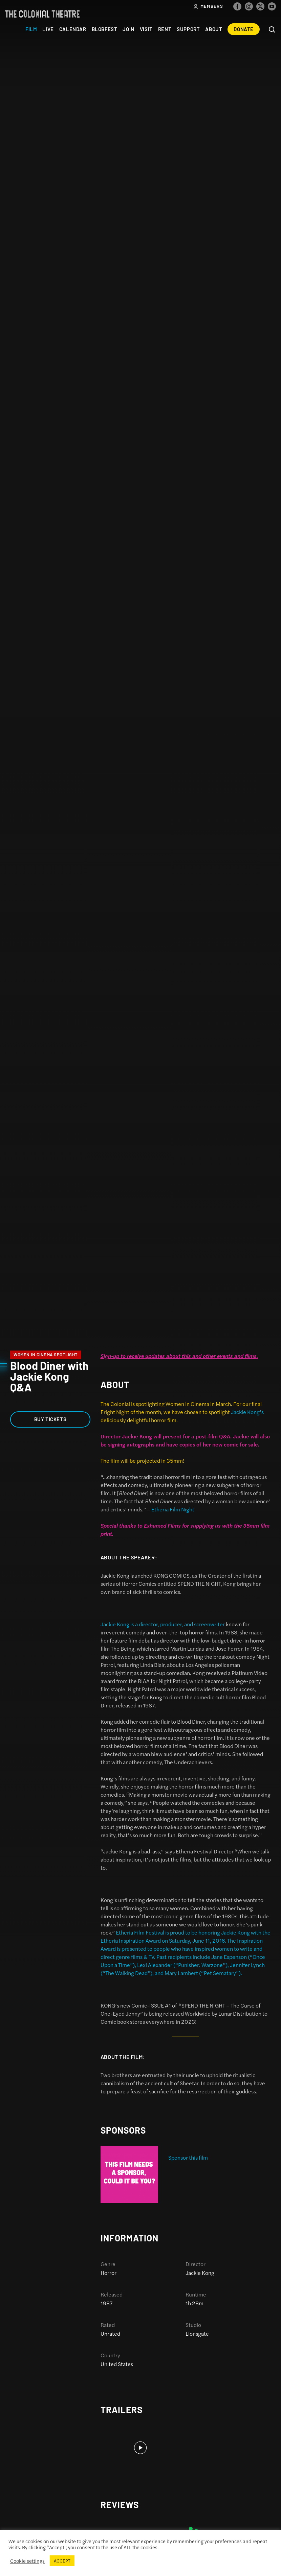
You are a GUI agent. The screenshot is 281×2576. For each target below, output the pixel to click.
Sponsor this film (188, 2157)
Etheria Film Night (172, 1509)
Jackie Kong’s (247, 1412)
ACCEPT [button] (62, 2560)
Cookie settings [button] (27, 2561)
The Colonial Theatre (42, 14)
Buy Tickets (50, 1419)
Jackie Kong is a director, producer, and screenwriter (163, 1624)
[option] (185, 2174)
